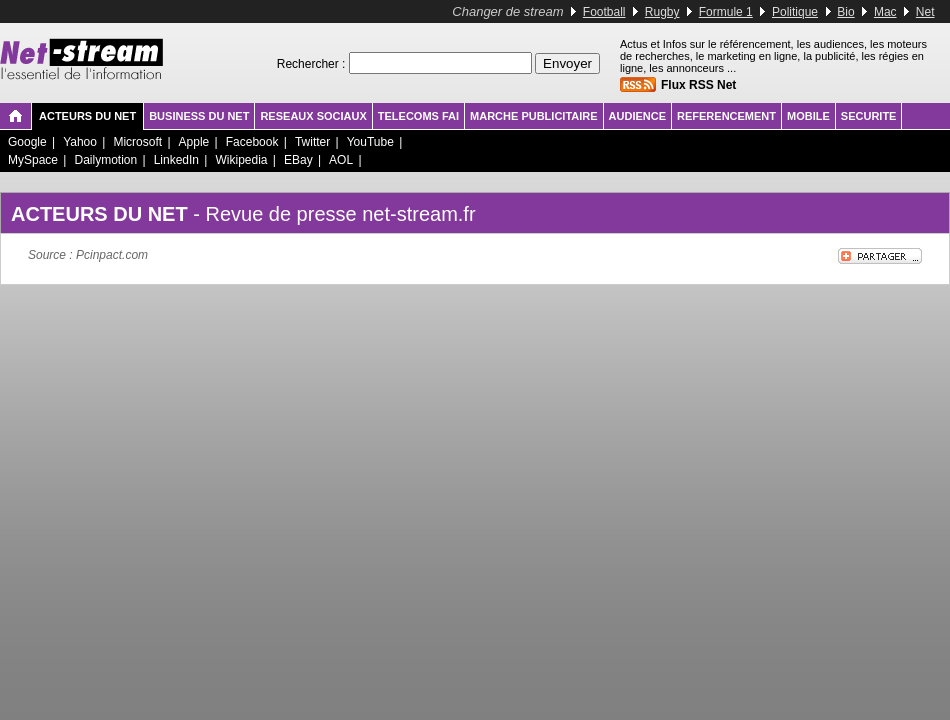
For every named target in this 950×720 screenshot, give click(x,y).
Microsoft (137, 142)
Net (925, 12)
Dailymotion (105, 160)
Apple (194, 142)
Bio (845, 12)
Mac (885, 12)
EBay (298, 160)
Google (27, 142)
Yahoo (80, 142)
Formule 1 (726, 12)
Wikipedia (241, 160)
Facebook (252, 142)
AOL (341, 160)
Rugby (662, 12)
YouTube (370, 142)
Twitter (312, 142)
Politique (795, 12)
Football (604, 12)
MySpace (33, 160)
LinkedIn (176, 160)
